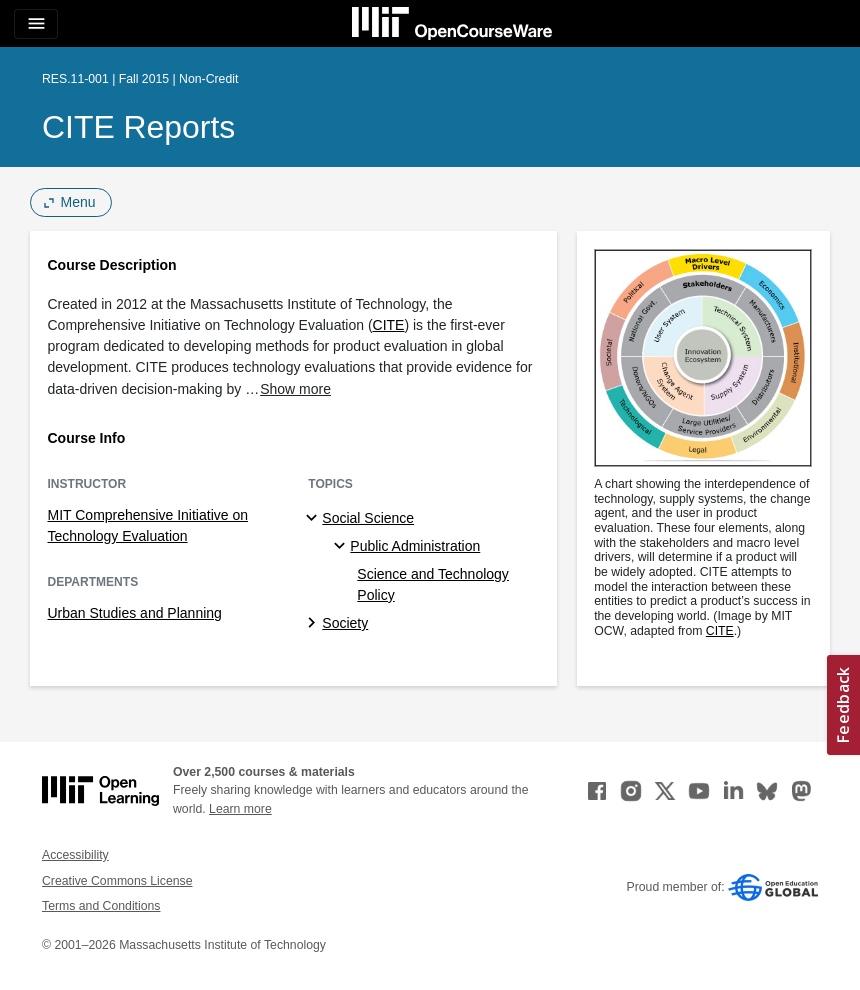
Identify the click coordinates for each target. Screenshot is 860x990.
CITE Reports (138, 127)
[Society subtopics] (314, 624)
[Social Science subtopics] (314, 519)
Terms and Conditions (101, 906)
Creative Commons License (117, 881)
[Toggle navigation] (36, 24)
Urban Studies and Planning (135, 613)
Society (345, 623)
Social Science (368, 518)
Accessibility (75, 855)
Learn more (240, 809)
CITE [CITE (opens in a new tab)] (389, 325)
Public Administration (415, 546)
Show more (295, 389)
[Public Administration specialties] (342, 547)
